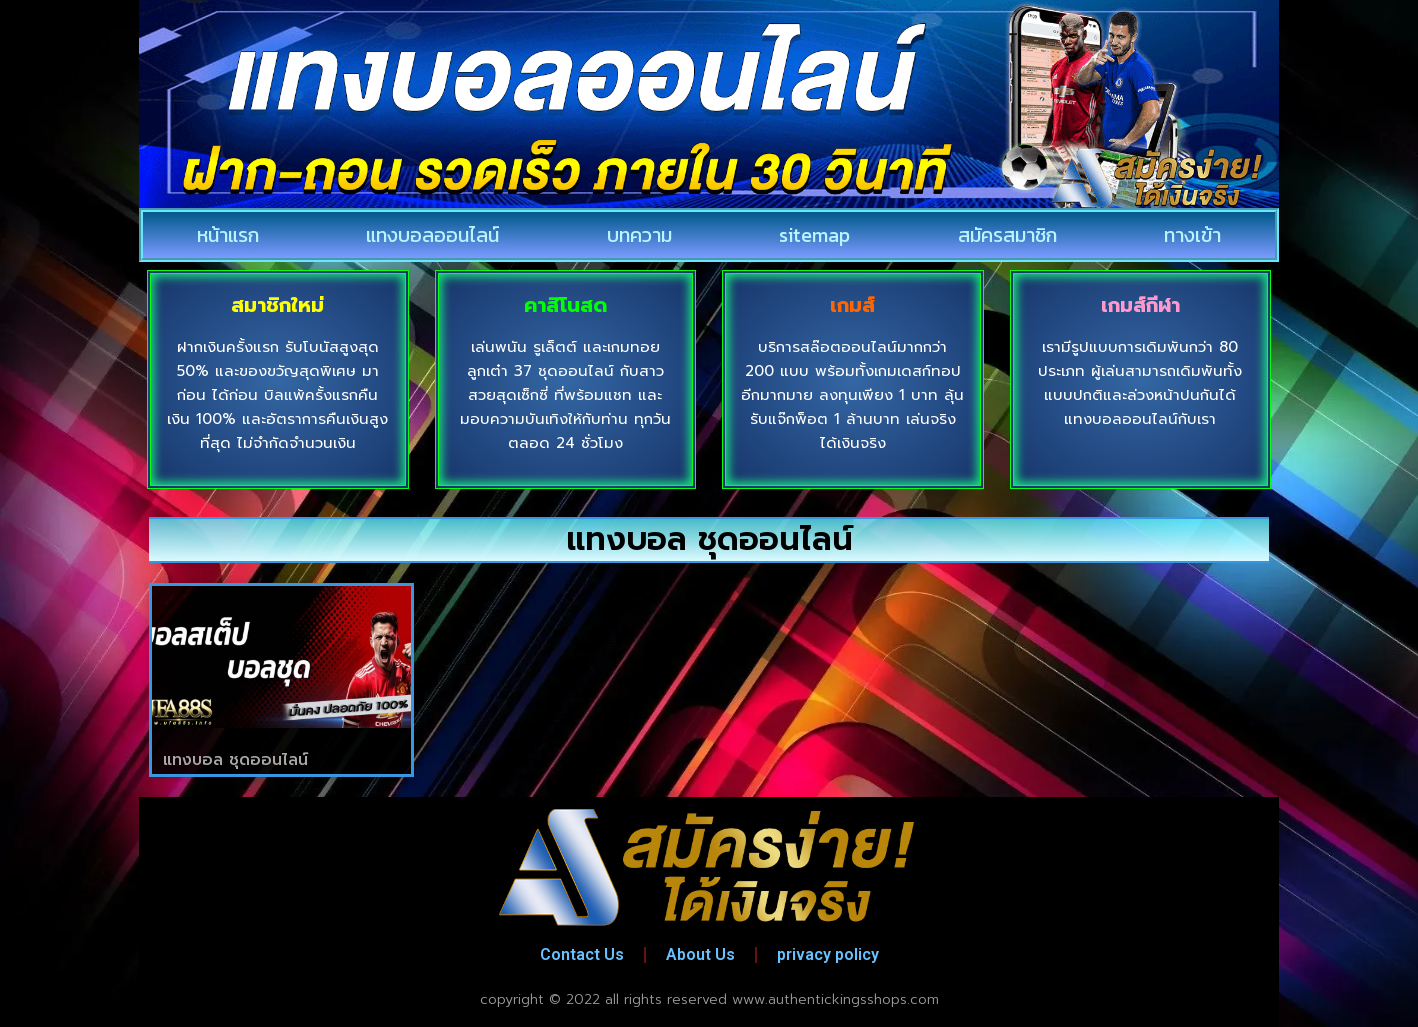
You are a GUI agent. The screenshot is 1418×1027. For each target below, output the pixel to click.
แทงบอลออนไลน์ (432, 235)
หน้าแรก (228, 235)
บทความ (639, 235)
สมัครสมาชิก (1007, 235)
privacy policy (828, 954)
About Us (700, 954)
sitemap (814, 235)
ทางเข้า (1192, 235)
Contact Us (582, 954)
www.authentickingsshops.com (835, 999)
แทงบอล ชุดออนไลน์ (235, 760)
